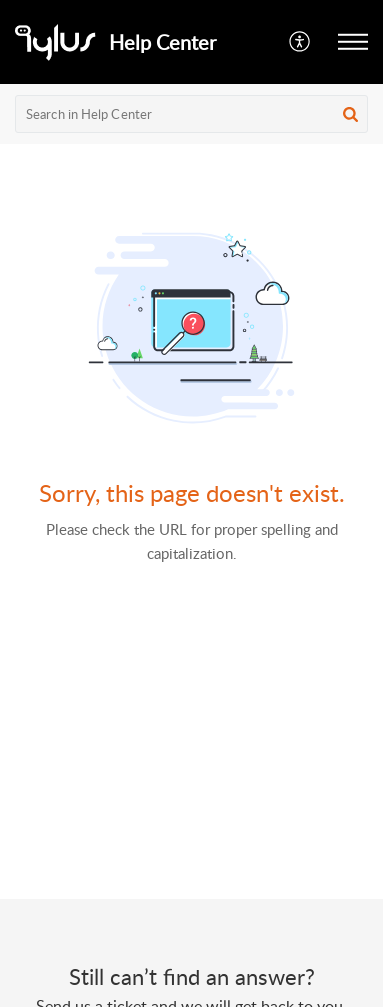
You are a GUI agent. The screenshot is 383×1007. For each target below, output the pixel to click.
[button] (300, 42)
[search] (191, 114)
